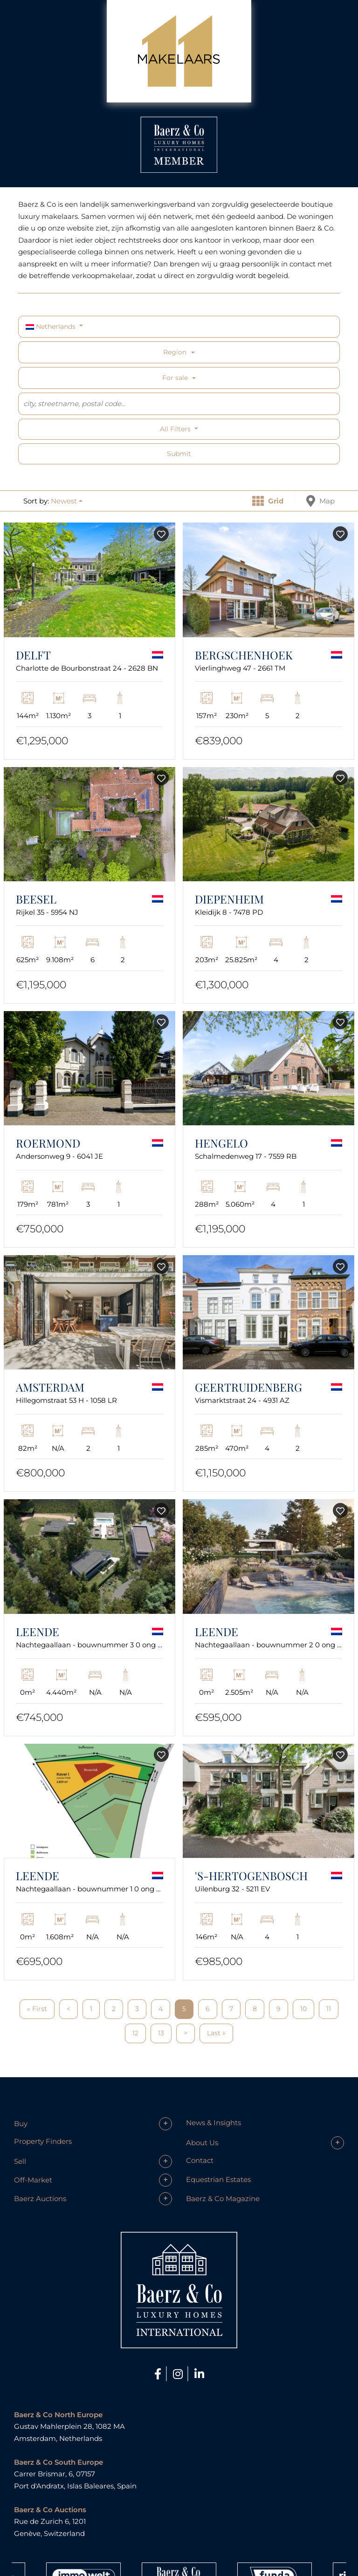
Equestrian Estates (218, 2179)
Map (320, 500)
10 (303, 2009)
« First (37, 2009)
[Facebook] (159, 2374)
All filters (176, 429)
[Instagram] (179, 2374)
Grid (267, 500)
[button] (67, 501)
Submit (179, 453)
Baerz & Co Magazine (223, 2198)
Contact (199, 2160)
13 (161, 2033)
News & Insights (213, 2122)
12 (135, 2033)
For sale (175, 378)
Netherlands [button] (51, 326)
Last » (216, 2033)
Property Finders (43, 2141)
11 (328, 2009)
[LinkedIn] (199, 2374)
